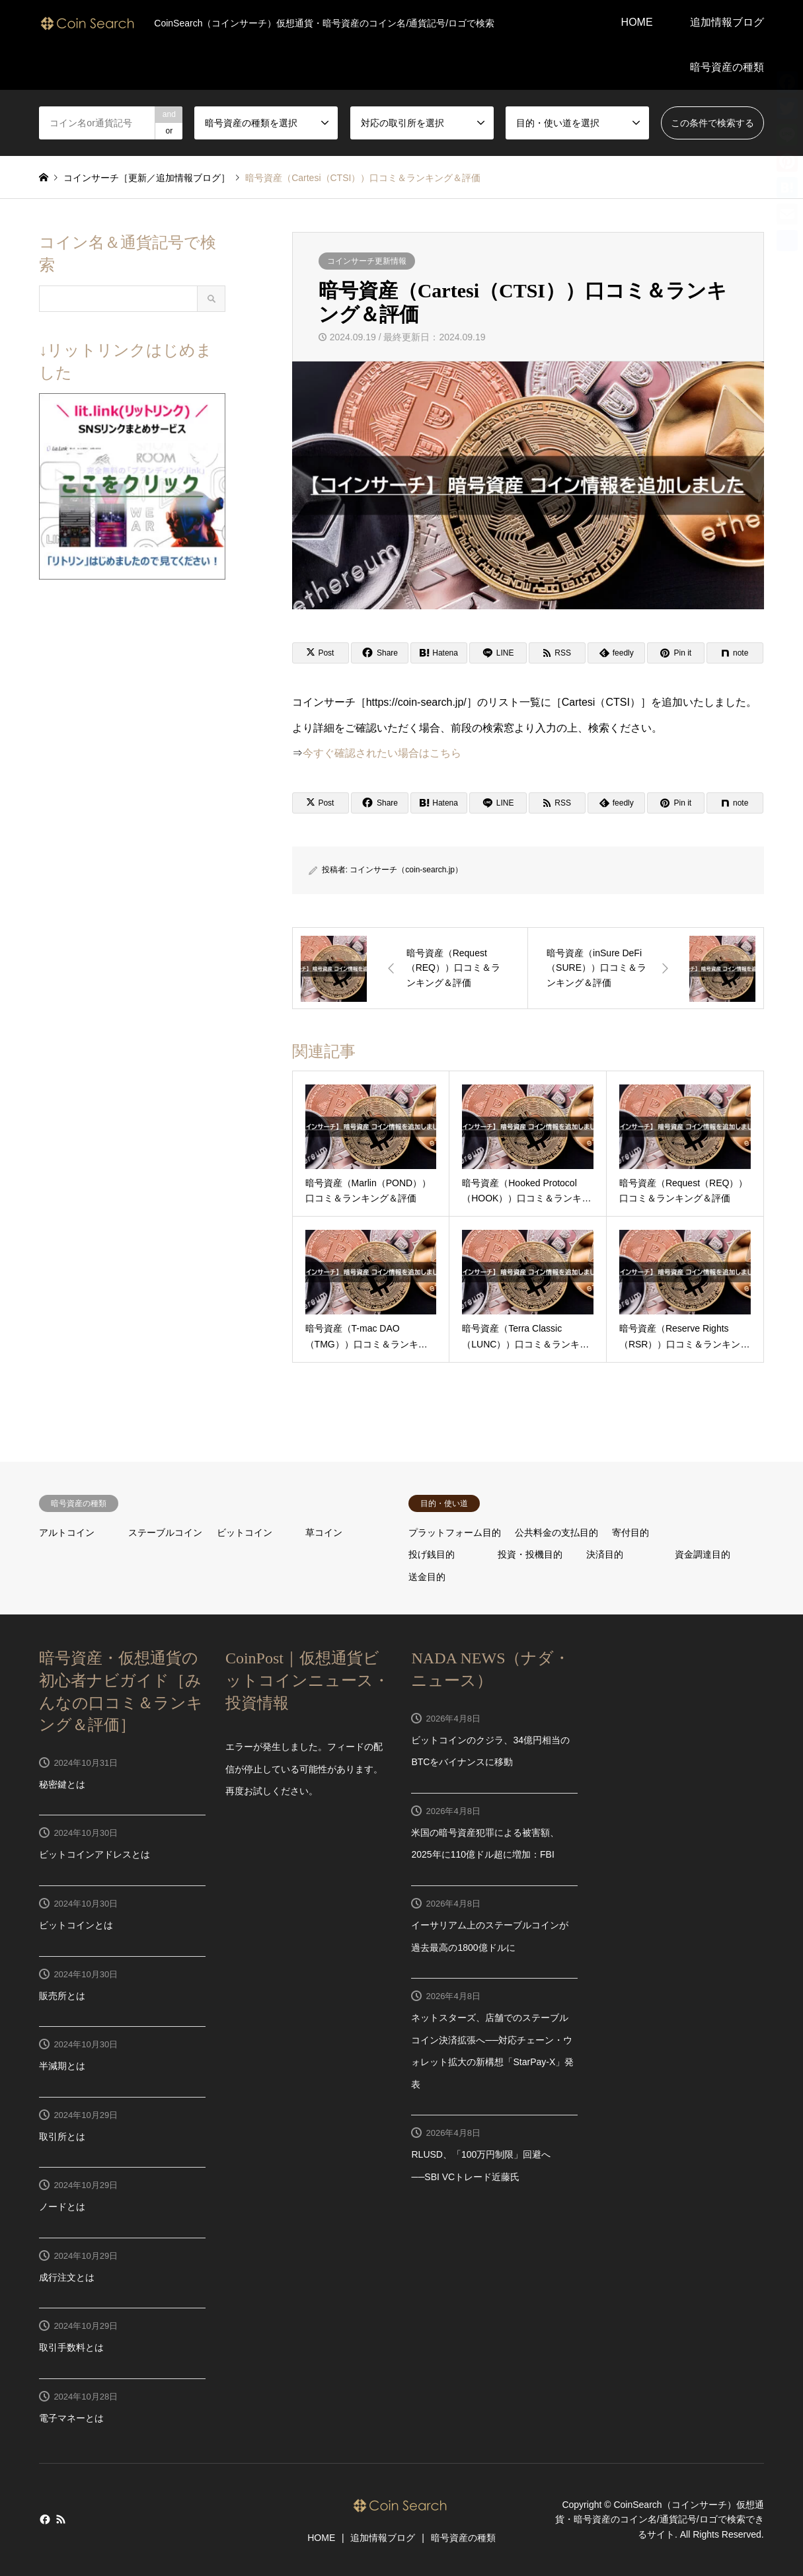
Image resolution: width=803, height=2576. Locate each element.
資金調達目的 (702, 1554)
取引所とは (62, 2136)
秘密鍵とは (62, 1784)
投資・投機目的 (530, 1554)
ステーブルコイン (165, 1532)
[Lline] (498, 652)
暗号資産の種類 (727, 67)
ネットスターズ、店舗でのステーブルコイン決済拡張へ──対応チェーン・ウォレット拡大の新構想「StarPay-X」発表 (492, 2051)
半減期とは (62, 2066)
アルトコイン (67, 1532)
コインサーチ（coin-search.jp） (406, 869)
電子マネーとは (71, 2418)
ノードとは (62, 2206)
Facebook (43, 2519)
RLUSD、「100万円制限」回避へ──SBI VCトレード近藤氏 (481, 2165)
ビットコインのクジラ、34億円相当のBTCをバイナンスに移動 (490, 1751)
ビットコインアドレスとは (94, 1854)
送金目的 (426, 1577)
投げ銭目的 (431, 1554)
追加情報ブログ (727, 22)
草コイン (323, 1532)
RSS (60, 2519)
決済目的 (604, 1554)
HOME (637, 22)
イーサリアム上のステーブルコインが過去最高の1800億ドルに (489, 1936)
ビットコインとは (76, 1925)
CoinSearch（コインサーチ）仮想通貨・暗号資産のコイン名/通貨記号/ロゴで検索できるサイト (659, 2519)
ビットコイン (244, 1532)
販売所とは (62, 1995)
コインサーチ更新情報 (366, 261)
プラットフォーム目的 (454, 1532)
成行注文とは (67, 2277)
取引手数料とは (71, 2347)
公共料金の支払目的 (556, 1532)
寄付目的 (630, 1532)
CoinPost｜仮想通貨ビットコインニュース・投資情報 (307, 1680)
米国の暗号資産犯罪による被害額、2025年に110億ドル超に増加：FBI (485, 1843)
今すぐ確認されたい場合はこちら (382, 753)
